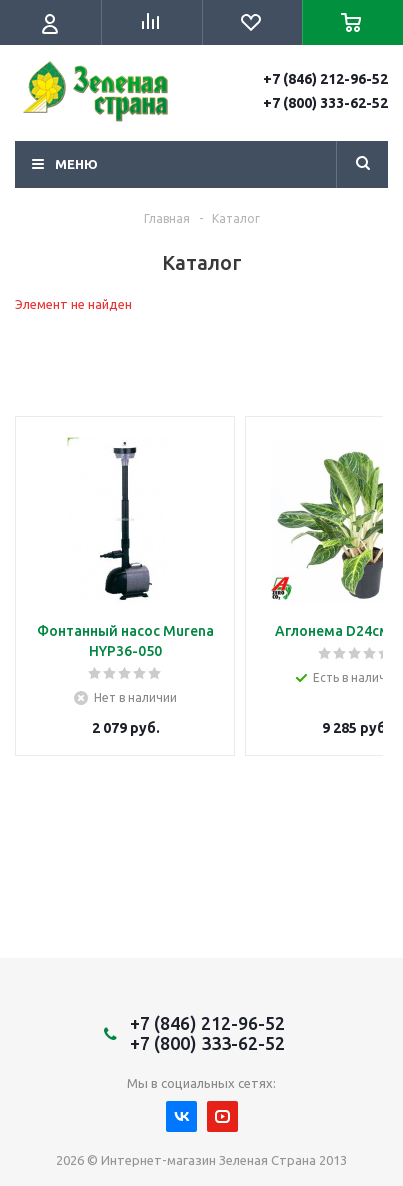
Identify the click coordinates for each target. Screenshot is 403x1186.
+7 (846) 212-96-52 (325, 79)
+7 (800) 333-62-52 (325, 103)
